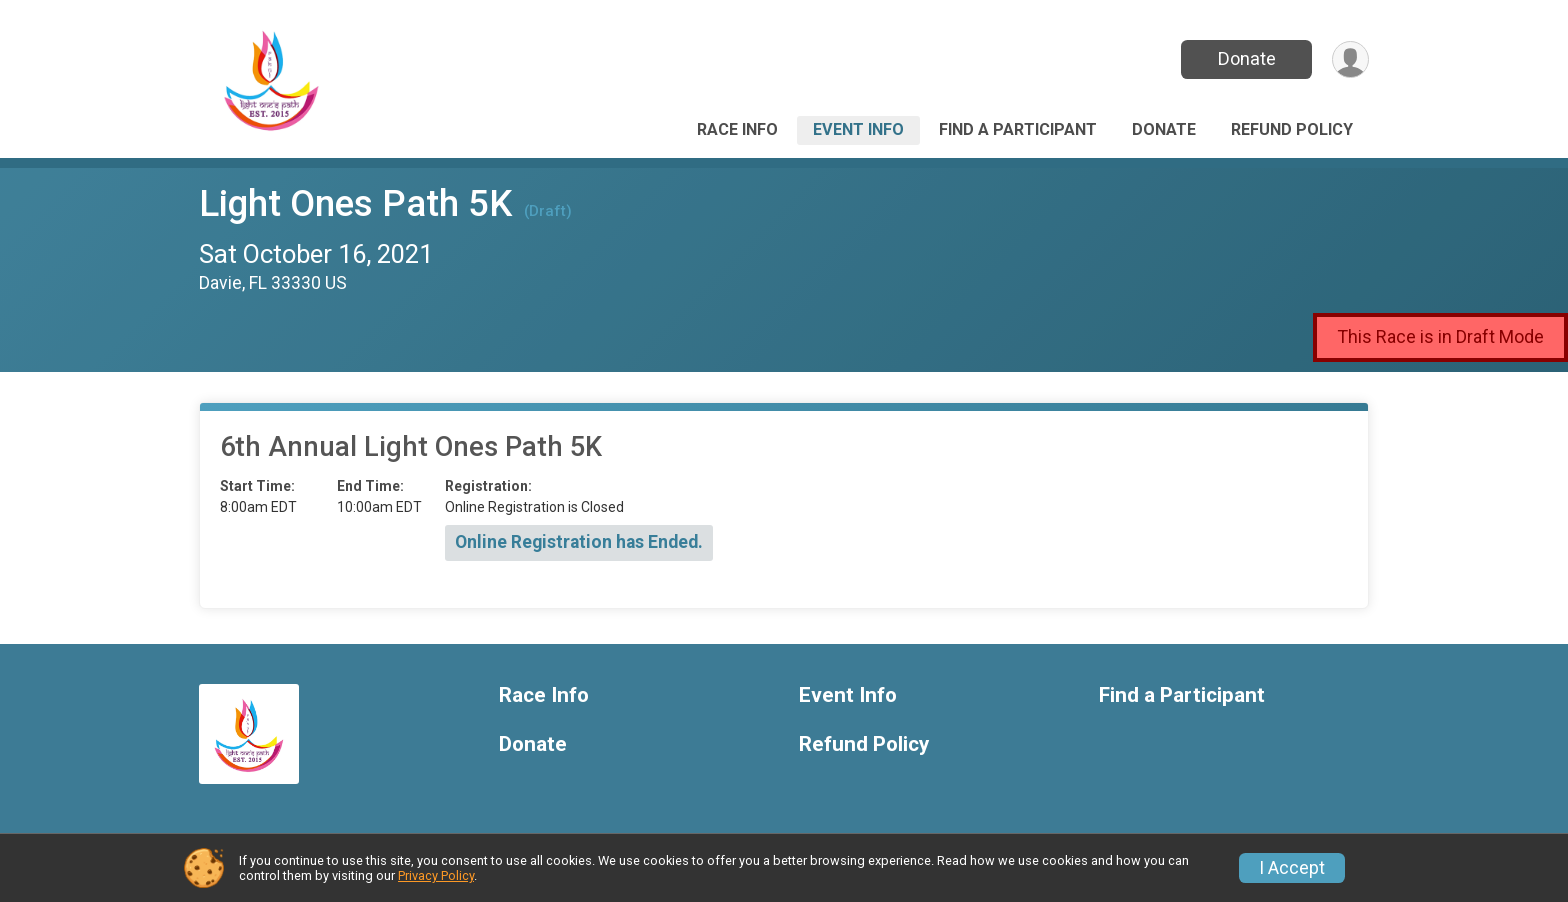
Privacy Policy (436, 875)
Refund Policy (1292, 129)
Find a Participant (1018, 129)
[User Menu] (1350, 59)
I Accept (1292, 868)
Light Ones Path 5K (355, 203)
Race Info (737, 129)
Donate (1247, 58)
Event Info (858, 129)
